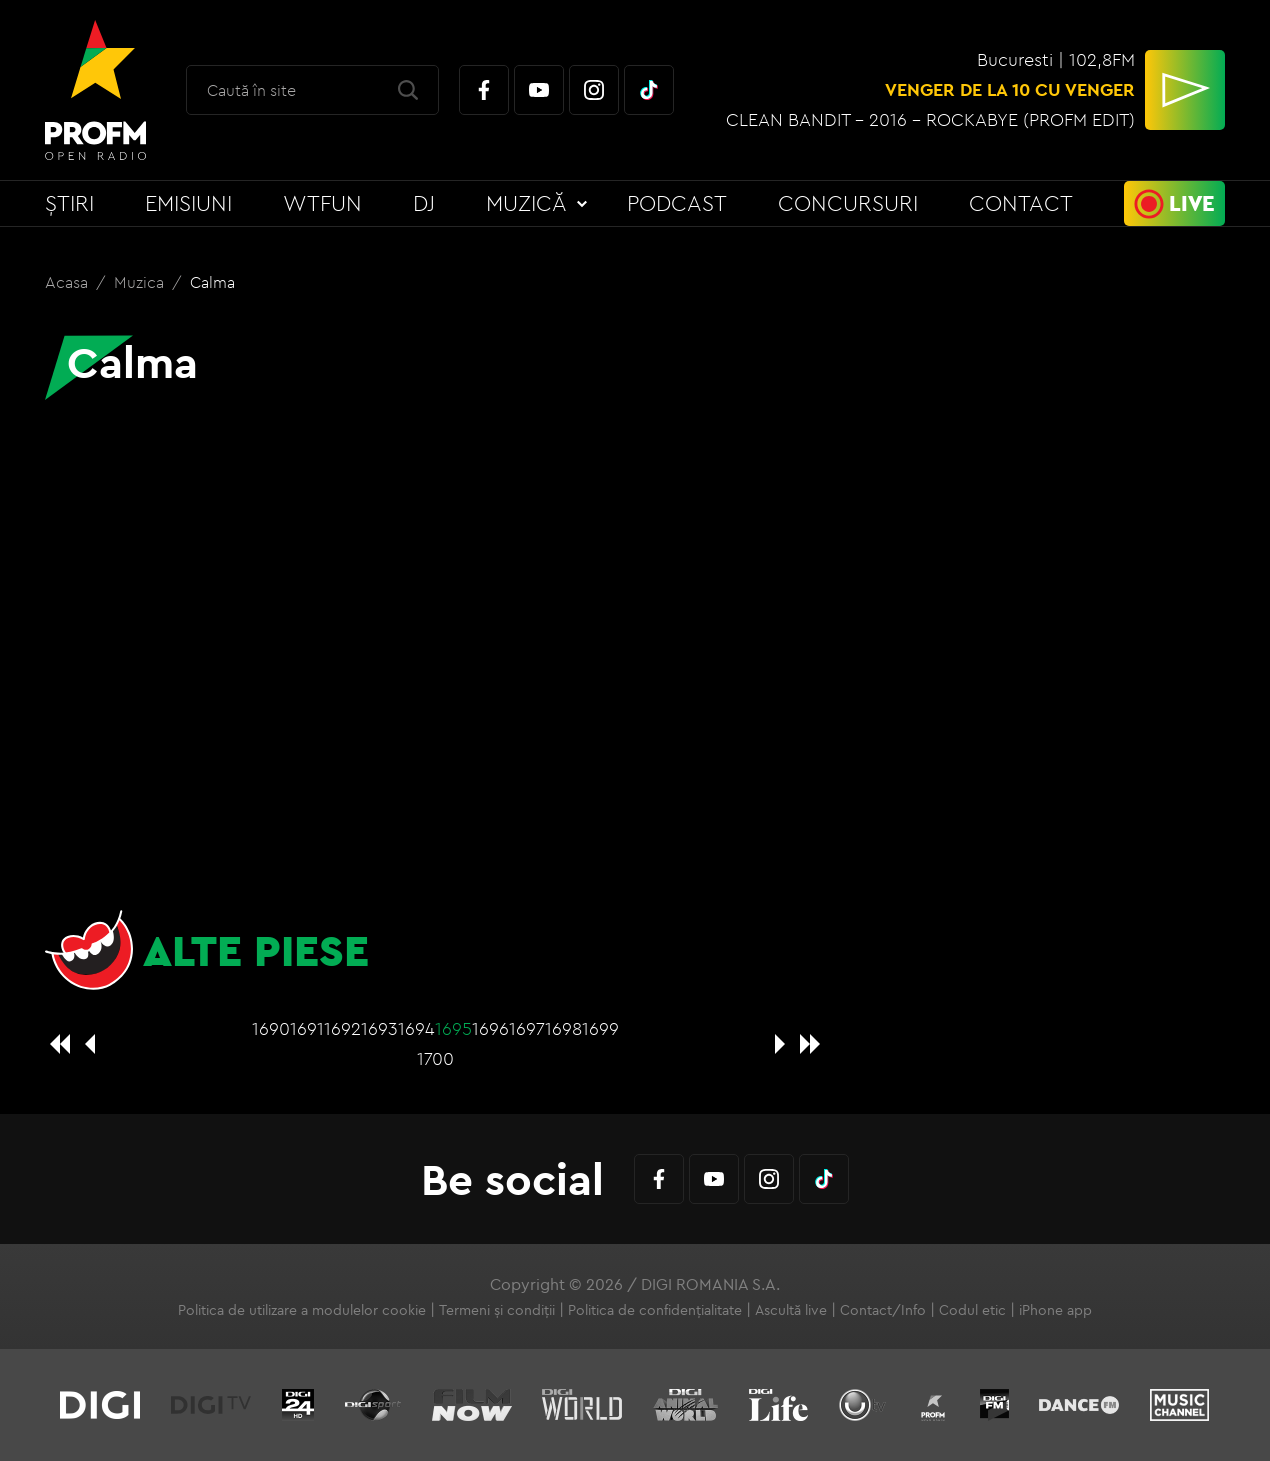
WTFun (322, 203)
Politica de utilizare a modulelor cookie (302, 1310)
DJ (424, 203)
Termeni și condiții (497, 1310)
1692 (342, 1028)
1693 (379, 1028)
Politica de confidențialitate (655, 1310)
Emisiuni (188, 203)
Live (1192, 203)
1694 (416, 1028)
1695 (453, 1028)
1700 (435, 1058)
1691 (307, 1028)
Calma (212, 282)
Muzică (526, 203)
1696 (490, 1028)
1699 (600, 1028)
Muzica (141, 282)
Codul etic (972, 1310)
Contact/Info (883, 1310)
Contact (1021, 203)
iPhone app (1055, 1310)
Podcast (677, 203)
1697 (527, 1028)
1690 (271, 1028)
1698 (563, 1028)
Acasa (68, 282)
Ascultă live (791, 1310)
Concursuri (848, 203)
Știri (69, 203)
